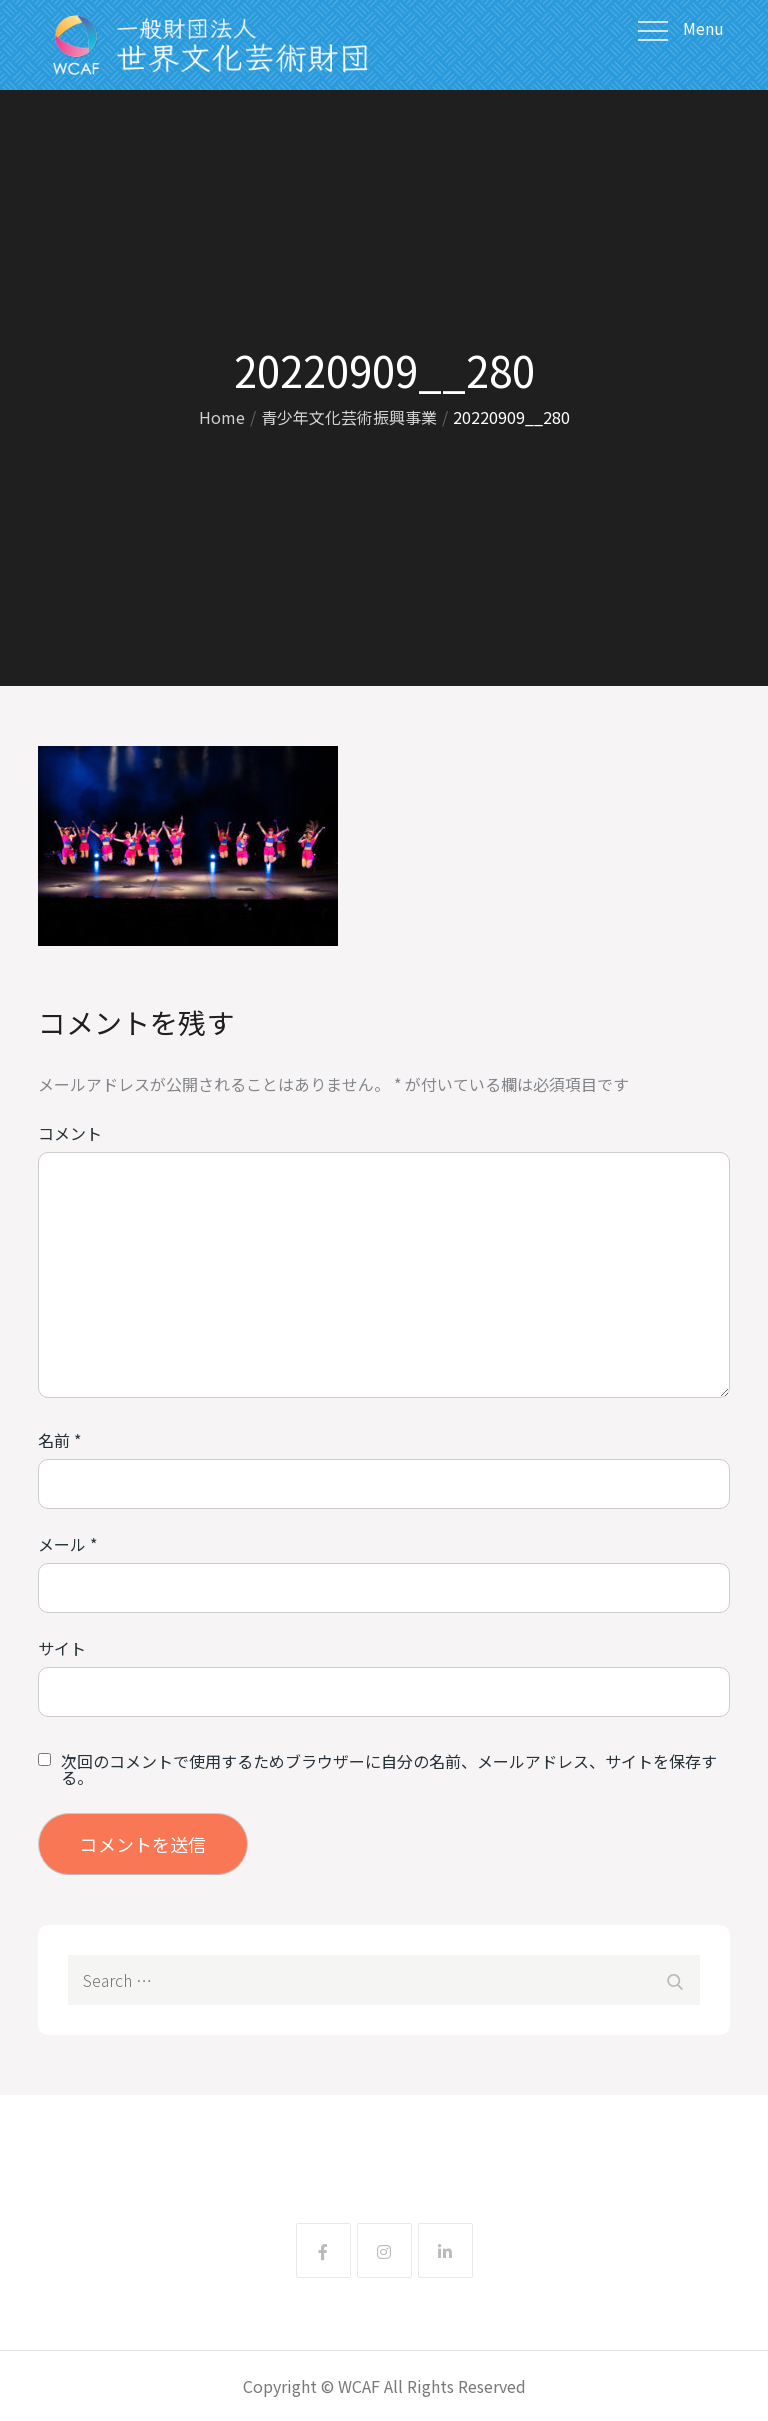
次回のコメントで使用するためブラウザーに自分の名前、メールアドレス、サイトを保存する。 (389, 1769)
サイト (62, 1648)
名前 (59, 1440)
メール (67, 1544)
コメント (70, 1133)
